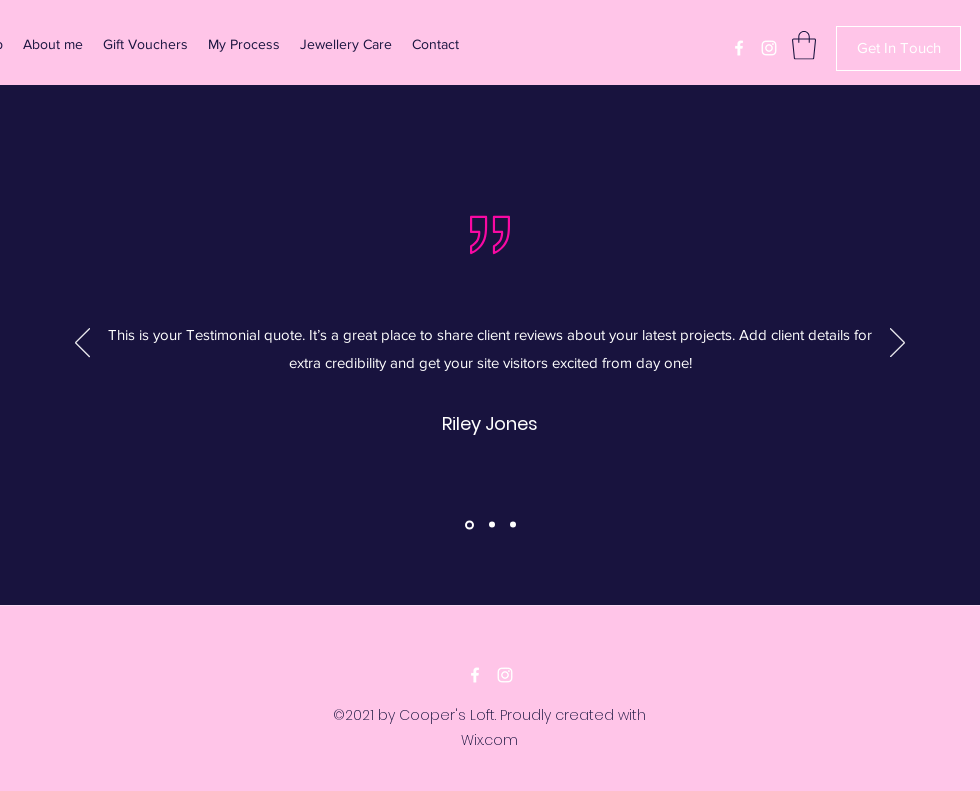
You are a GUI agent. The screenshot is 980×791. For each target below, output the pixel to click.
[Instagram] (769, 48)
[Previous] (82, 344)
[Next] (897, 344)
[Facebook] (739, 48)
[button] (804, 45)
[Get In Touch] (898, 48)
